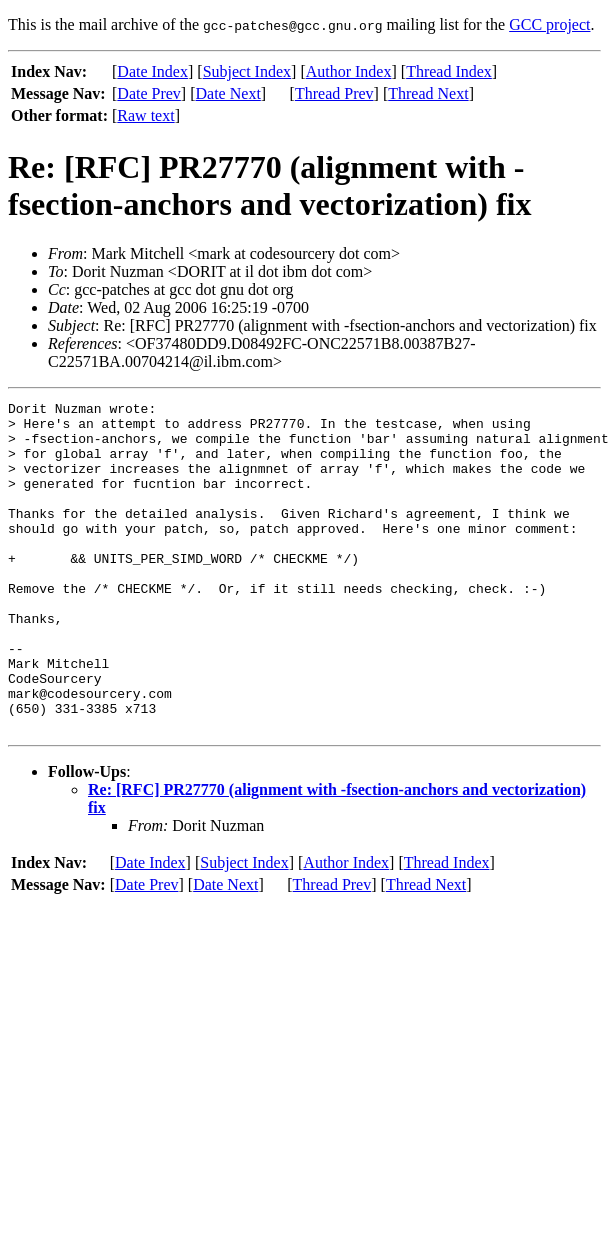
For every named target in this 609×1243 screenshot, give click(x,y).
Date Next (228, 93)
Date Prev (149, 93)
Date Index (152, 71)
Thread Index (449, 71)
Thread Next (428, 93)
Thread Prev (334, 93)
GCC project (549, 24)
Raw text (145, 115)
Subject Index (247, 71)
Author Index (349, 71)
